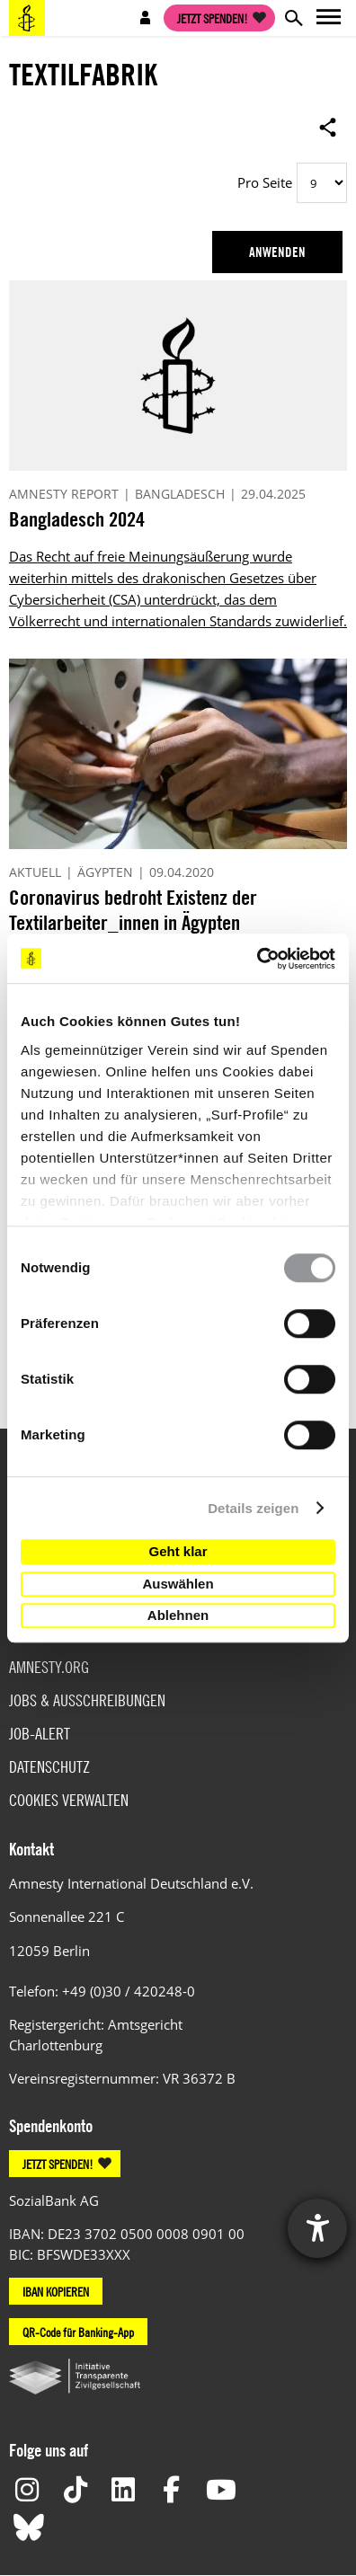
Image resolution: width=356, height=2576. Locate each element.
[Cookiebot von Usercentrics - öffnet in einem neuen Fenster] (256, 958)
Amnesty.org (49, 1667)
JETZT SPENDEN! (57, 2164)
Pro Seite (264, 182)
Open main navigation (329, 18)
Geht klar (177, 1551)
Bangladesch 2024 (77, 519)
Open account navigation (146, 18)
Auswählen (177, 1583)
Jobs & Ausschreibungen (87, 1700)
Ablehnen (178, 1615)
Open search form (293, 18)
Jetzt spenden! (212, 18)
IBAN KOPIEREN (55, 2291)
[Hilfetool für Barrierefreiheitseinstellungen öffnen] (317, 2228)
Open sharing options (328, 127)
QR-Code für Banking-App (78, 2332)
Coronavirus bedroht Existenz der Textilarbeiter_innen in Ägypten (133, 909)
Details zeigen (253, 1508)
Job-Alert (39, 1733)
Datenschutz (49, 1766)
